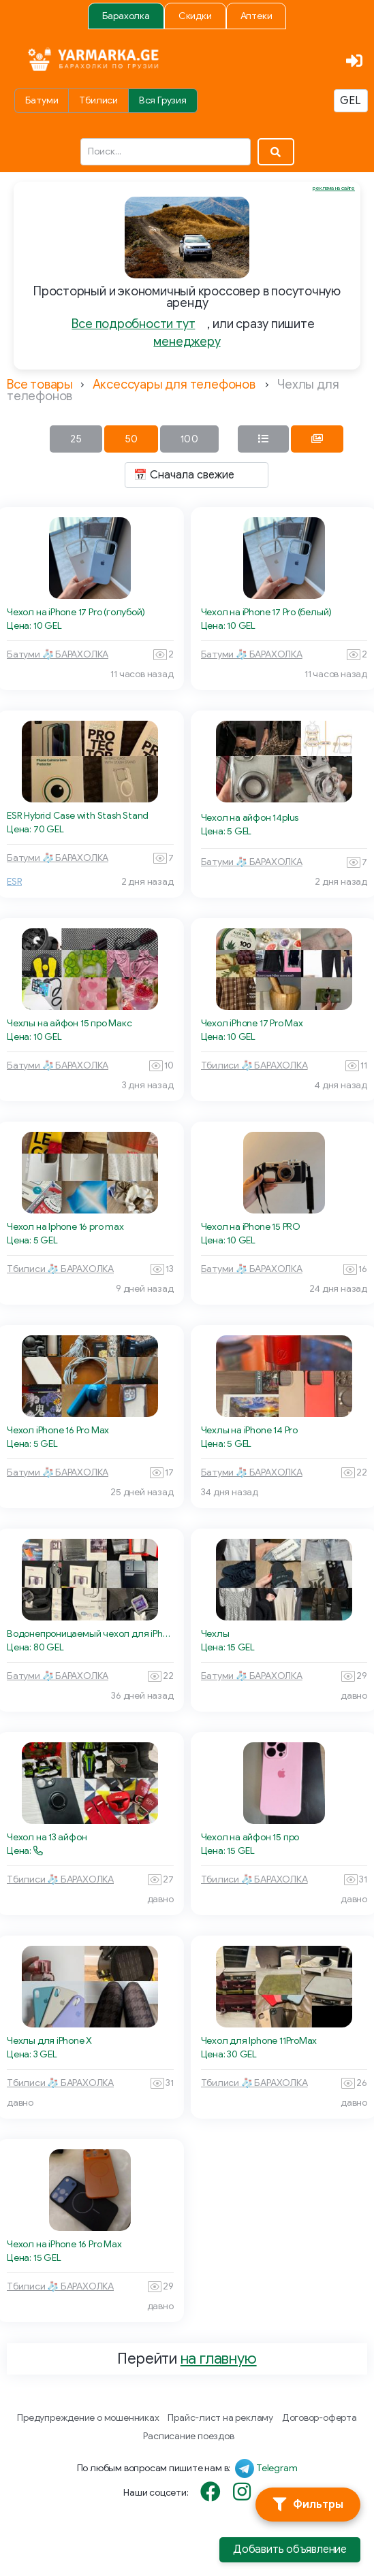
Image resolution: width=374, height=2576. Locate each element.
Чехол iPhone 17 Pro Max (252, 1023)
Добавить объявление (290, 2549)
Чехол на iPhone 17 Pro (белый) (266, 612)
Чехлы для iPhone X (49, 2041)
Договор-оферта (319, 2418)
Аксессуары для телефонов (174, 384)
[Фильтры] (307, 2505)
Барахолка (126, 16)
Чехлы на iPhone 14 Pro (249, 1430)
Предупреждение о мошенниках (88, 2418)
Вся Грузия (163, 100)
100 (189, 439)
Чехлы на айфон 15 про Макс (69, 1023)
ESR (14, 881)
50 (131, 439)
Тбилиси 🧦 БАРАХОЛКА (254, 1065)
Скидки (195, 16)
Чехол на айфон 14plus (250, 818)
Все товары (40, 384)
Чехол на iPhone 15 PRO (250, 1227)
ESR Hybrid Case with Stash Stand (78, 815)
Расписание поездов (188, 2436)
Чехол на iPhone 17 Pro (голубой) (76, 612)
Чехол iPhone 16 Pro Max (58, 1430)
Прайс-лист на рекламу (220, 2418)
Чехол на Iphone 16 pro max (65, 1227)
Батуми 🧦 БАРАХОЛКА (57, 654)
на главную (219, 2358)
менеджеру (186, 341)
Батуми (42, 100)
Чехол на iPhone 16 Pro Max (64, 2244)
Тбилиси (98, 100)
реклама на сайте (334, 187)
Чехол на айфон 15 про (250, 1837)
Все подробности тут (133, 323)
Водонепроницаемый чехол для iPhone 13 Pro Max (90, 1634)
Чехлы (215, 1634)
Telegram (276, 2468)
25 (76, 439)
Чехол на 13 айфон (47, 1837)
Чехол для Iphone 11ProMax (259, 2041)
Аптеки (256, 16)
